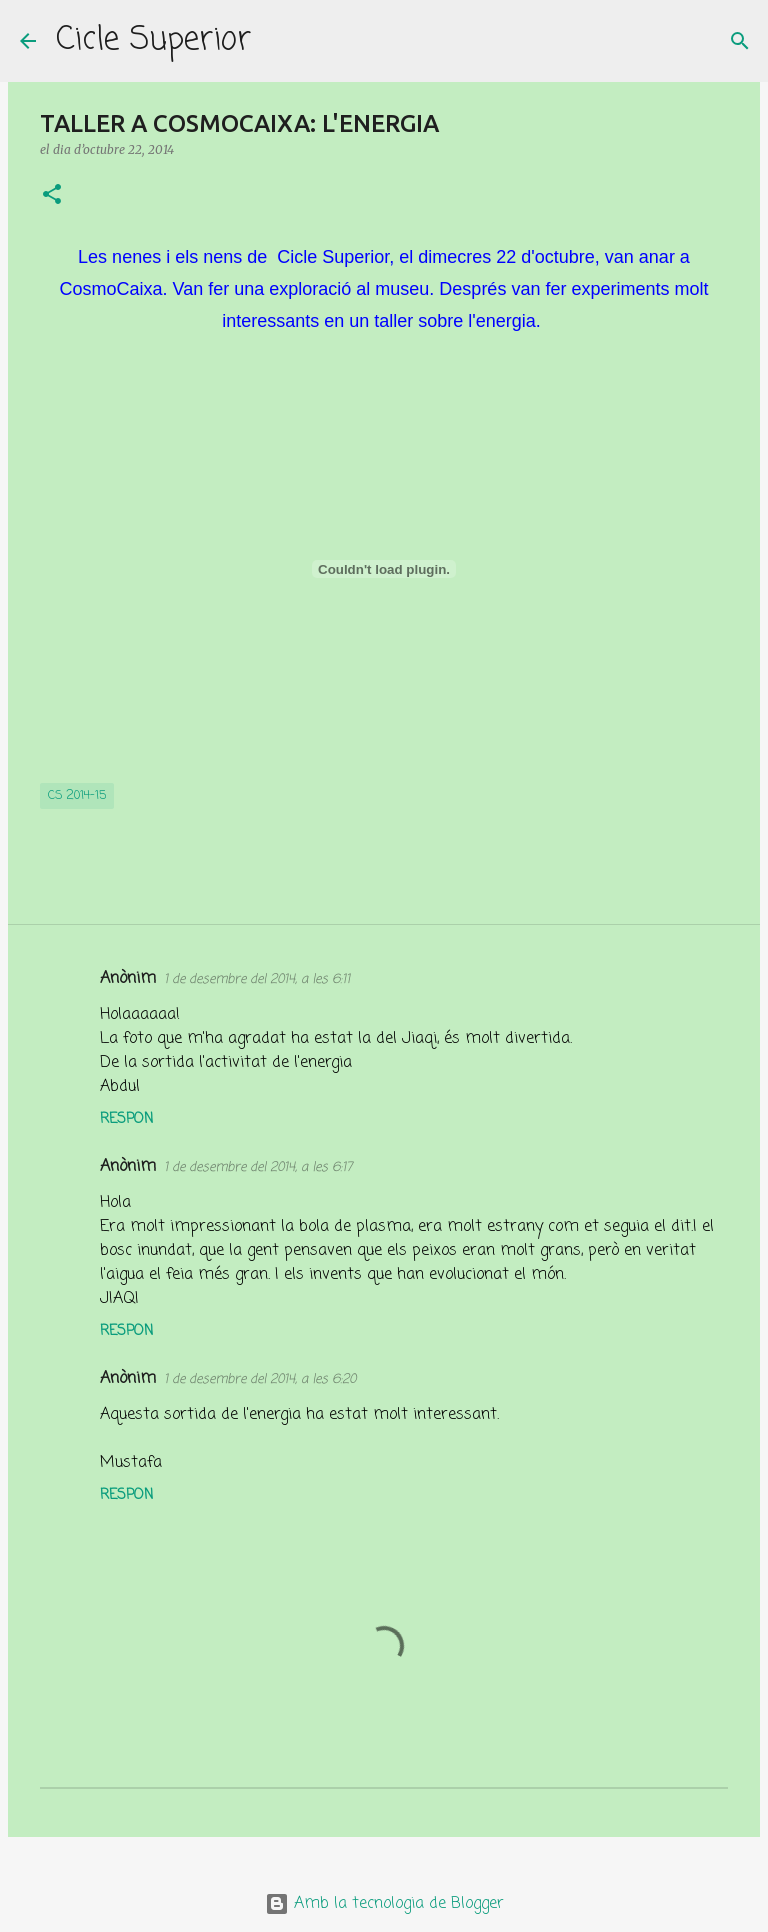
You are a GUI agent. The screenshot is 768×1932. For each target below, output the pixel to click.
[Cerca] (279, 41)
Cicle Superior (153, 40)
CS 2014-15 (77, 796)
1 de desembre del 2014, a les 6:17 (258, 1167)
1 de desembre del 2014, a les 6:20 (260, 1379)
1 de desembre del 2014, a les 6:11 (257, 979)
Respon (126, 1119)
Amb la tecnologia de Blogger (384, 1904)
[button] (52, 195)
